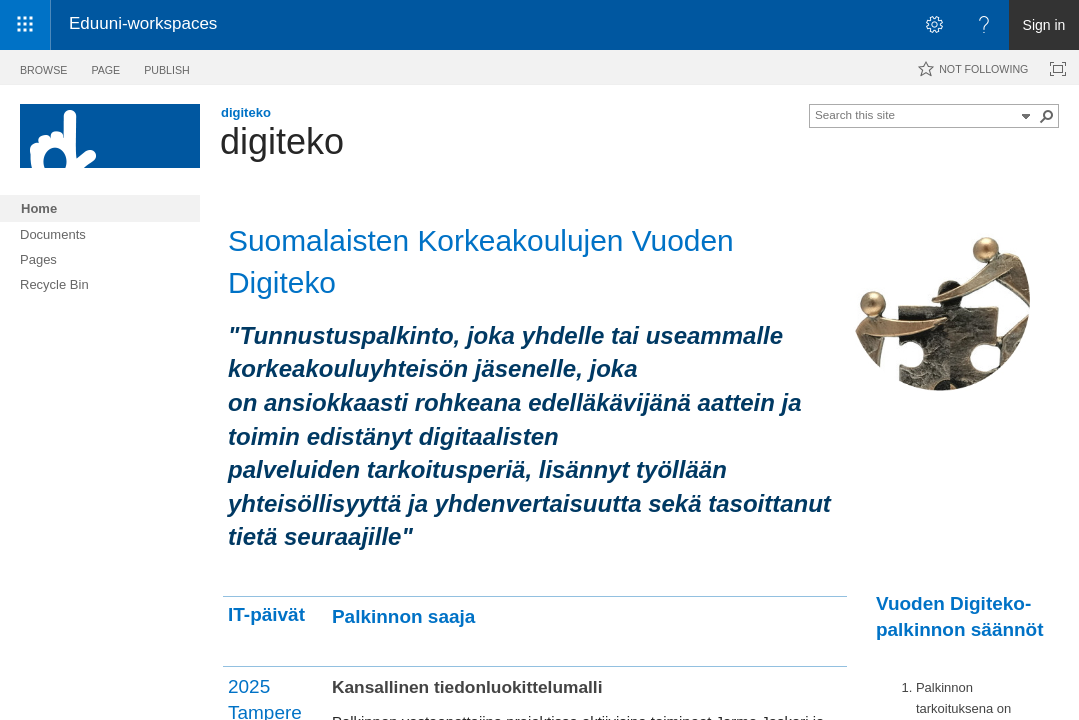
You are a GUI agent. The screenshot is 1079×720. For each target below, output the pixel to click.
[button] (1026, 116)
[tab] (43, 66)
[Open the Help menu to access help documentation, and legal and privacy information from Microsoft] (984, 25)
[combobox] (915, 114)
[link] (582, 25)
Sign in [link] (1044, 25)
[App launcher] (25, 25)
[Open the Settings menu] (934, 25)
